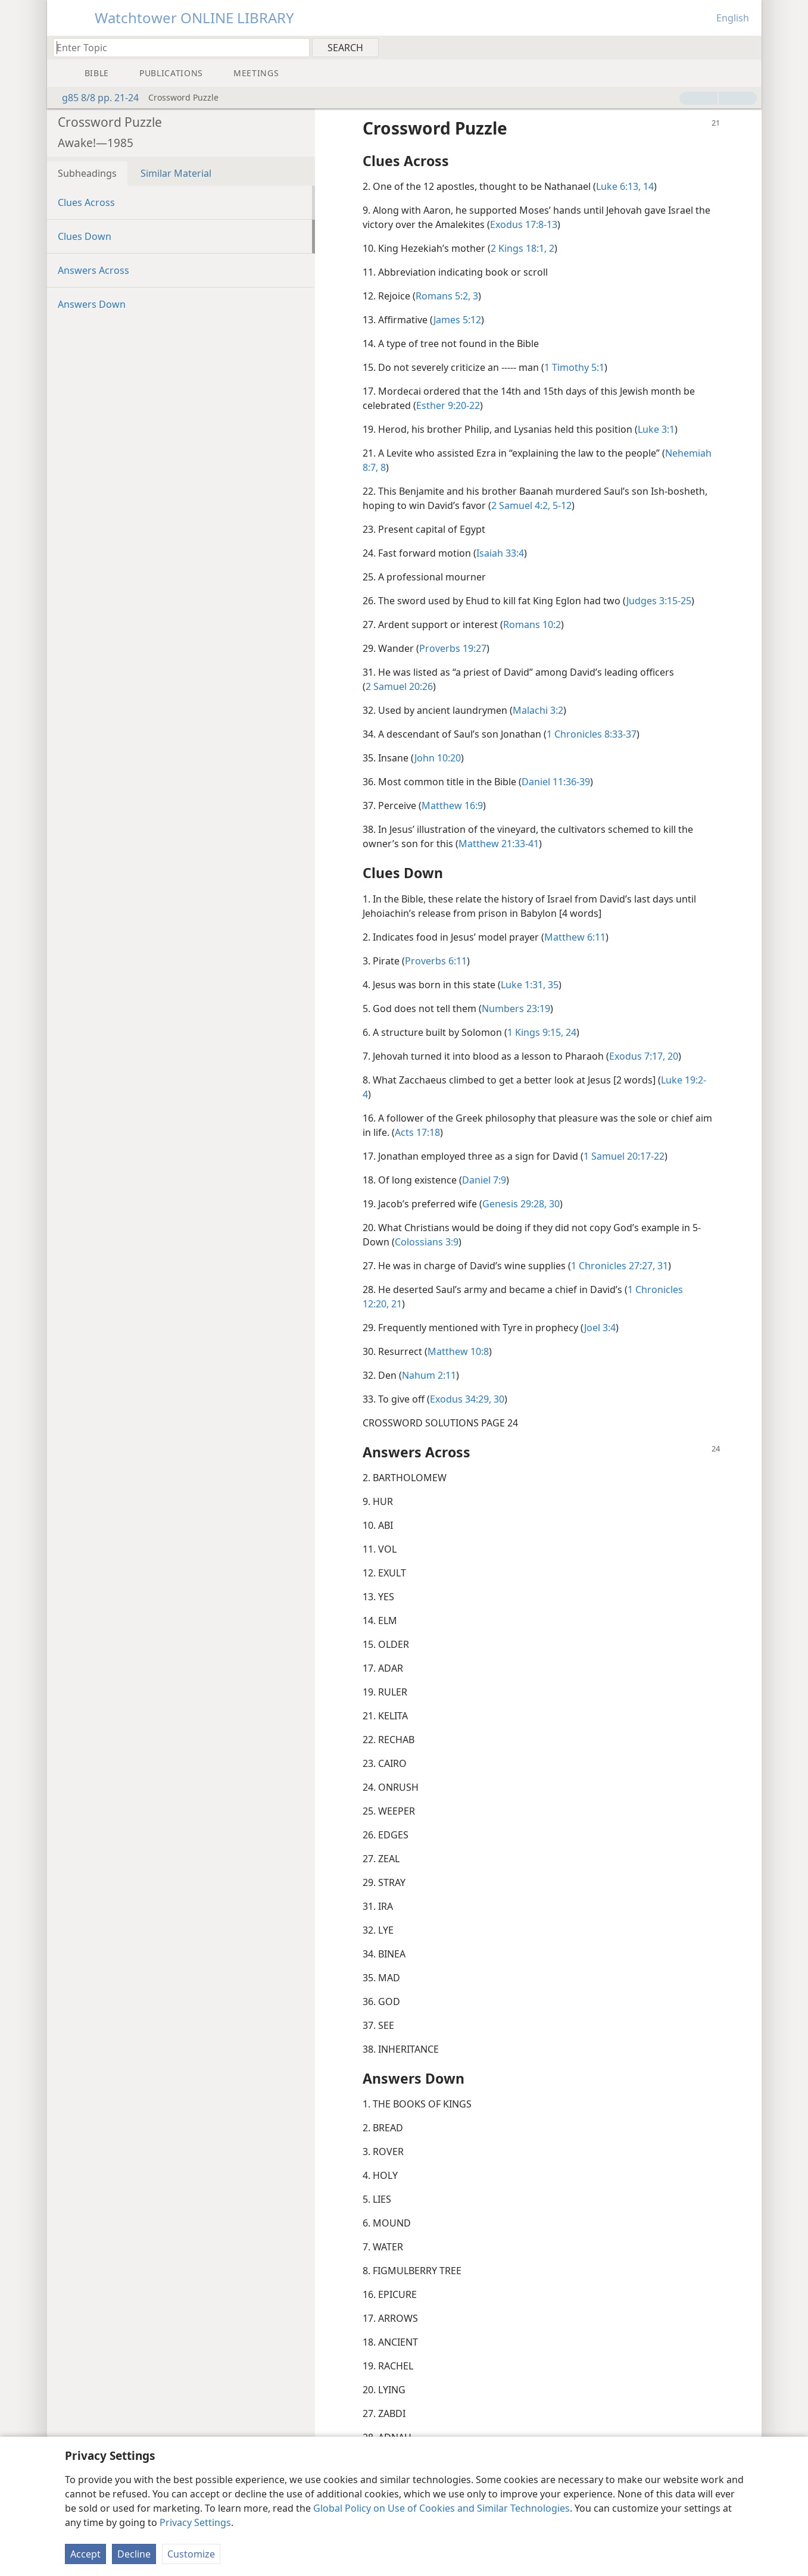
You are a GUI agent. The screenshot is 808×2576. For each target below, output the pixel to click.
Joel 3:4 (600, 1327)
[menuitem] (748, 47)
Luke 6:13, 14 (625, 186)
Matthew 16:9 (452, 805)
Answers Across (93, 270)
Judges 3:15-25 (658, 600)
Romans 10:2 (532, 624)
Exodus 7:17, (637, 1056)
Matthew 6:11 (575, 937)
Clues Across (86, 202)
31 (661, 1265)
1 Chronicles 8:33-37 (592, 734)
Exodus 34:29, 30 (467, 1399)
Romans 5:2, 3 (447, 295)
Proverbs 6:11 (436, 960)
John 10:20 (437, 757)
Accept (85, 2554)
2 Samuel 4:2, (520, 505)
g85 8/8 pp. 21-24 (94, 97)
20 (671, 1056)
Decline (134, 2554)
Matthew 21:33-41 (498, 843)
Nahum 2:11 (429, 1375)
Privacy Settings (195, 2522)
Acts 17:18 (417, 1132)
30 (553, 1203)
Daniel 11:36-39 (556, 781)
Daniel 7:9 (484, 1179)
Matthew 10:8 (458, 1351)
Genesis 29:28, (514, 1203)
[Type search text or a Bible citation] (176, 47)
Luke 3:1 (656, 429)
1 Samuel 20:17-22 (624, 1156)
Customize (191, 2554)
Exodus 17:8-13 (523, 224)
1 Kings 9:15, (535, 1032)
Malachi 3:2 (538, 710)
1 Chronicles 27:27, (613, 1265)
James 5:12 (457, 319)
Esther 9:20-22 (448, 405)
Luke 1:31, (523, 984)
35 (552, 984)
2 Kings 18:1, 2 (522, 248)
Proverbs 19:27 (452, 648)
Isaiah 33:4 (500, 553)
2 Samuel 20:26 (399, 686)
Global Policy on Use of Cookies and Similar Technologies (441, 2508)
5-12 (561, 505)
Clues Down (84, 236)
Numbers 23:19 (516, 1008)
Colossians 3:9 (426, 1241)
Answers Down (92, 304)
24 (569, 1032)
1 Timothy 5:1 (574, 367)
